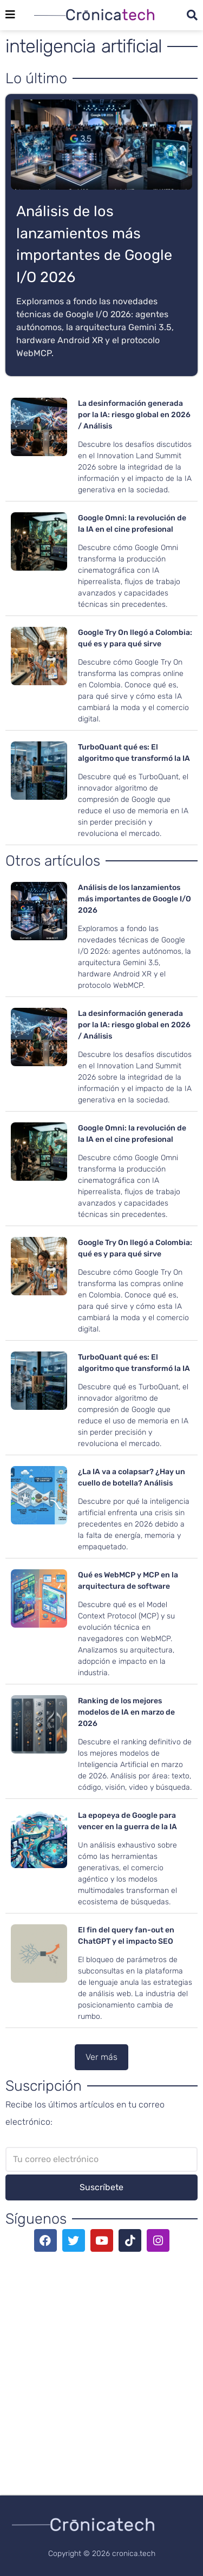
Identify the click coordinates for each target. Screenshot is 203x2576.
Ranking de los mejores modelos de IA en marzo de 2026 (126, 1712)
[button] (101, 2057)
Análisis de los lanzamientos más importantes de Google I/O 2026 (134, 899)
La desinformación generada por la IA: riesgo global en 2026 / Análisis (134, 415)
